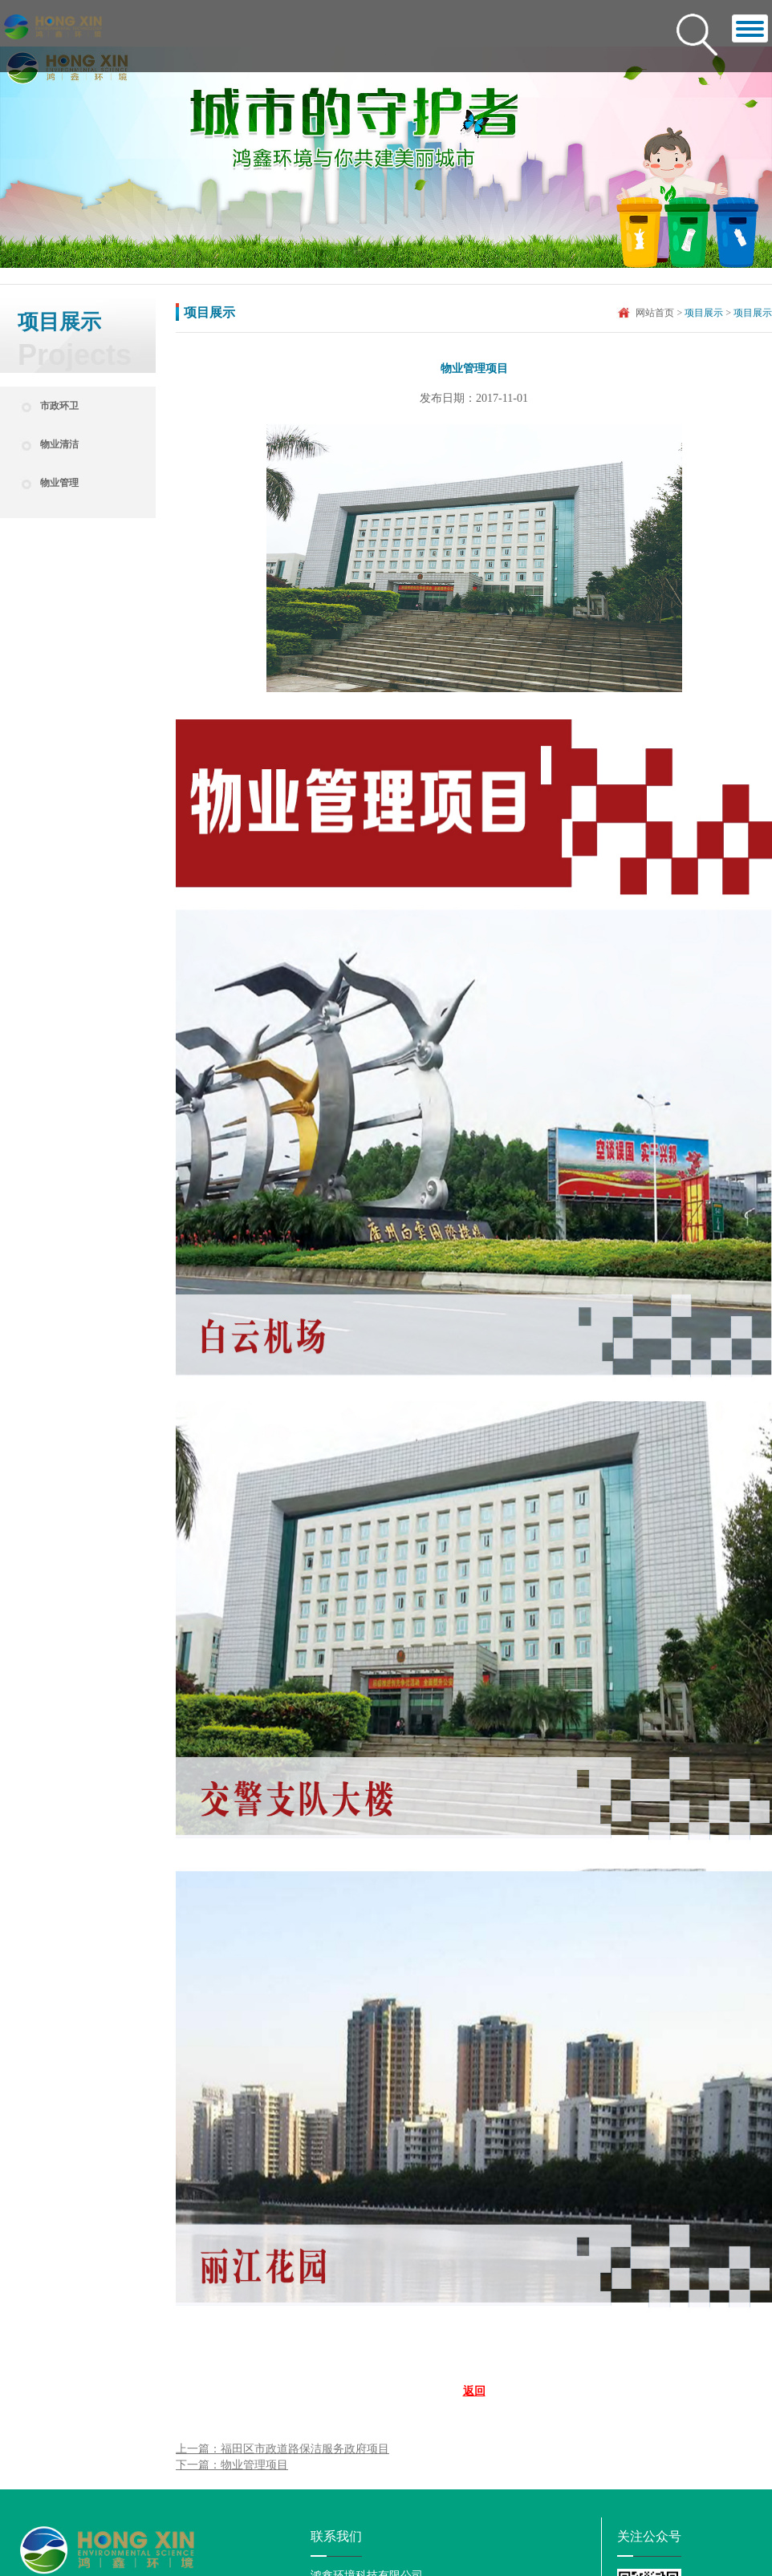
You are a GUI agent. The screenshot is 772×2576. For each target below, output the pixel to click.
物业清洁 (59, 444)
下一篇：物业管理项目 (232, 2465)
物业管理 (59, 482)
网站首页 (655, 312)
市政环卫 (59, 405)
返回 (474, 2391)
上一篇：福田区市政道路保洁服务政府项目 (282, 2449)
